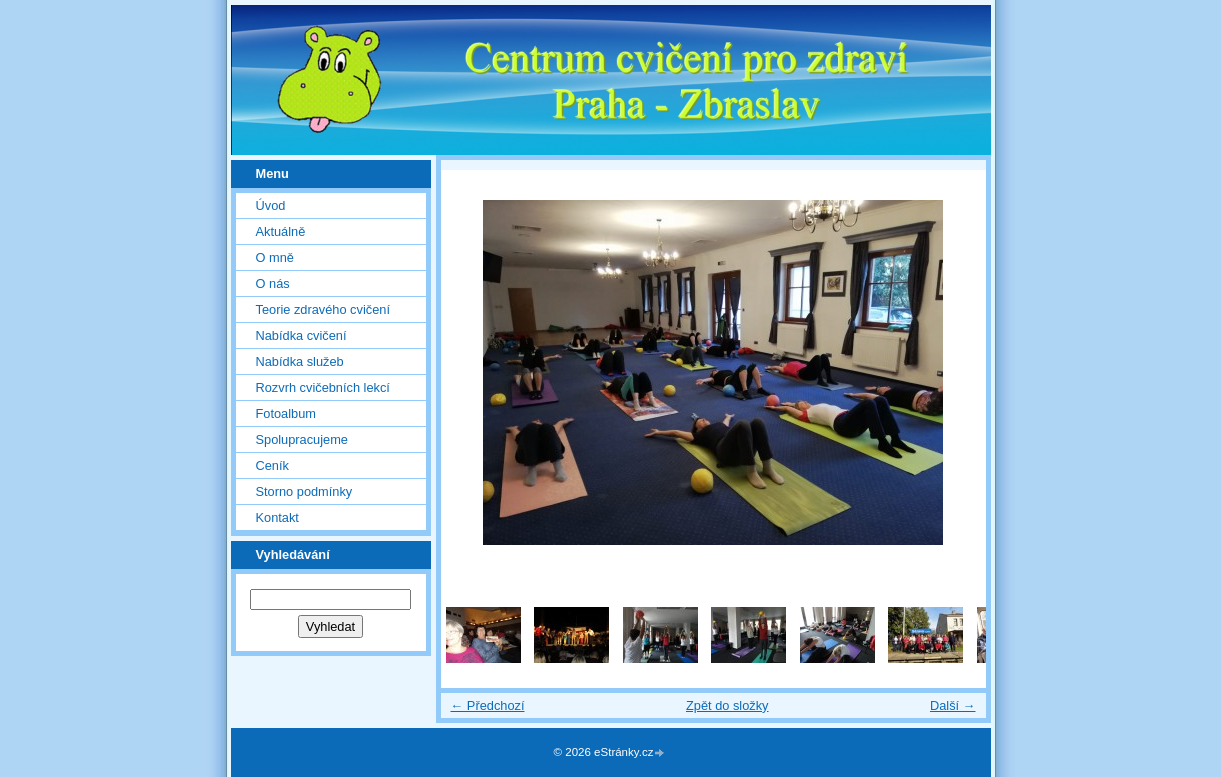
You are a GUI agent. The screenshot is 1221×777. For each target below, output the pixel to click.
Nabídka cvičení (301, 335)
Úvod (271, 205)
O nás (273, 283)
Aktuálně (281, 231)
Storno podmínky (304, 491)
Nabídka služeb (300, 361)
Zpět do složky (727, 705)
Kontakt (277, 517)
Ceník (272, 465)
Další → (953, 705)
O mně (275, 257)
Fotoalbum (286, 413)
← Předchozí (488, 705)
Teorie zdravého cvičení (323, 309)
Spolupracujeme (302, 439)
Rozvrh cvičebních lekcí (323, 387)
